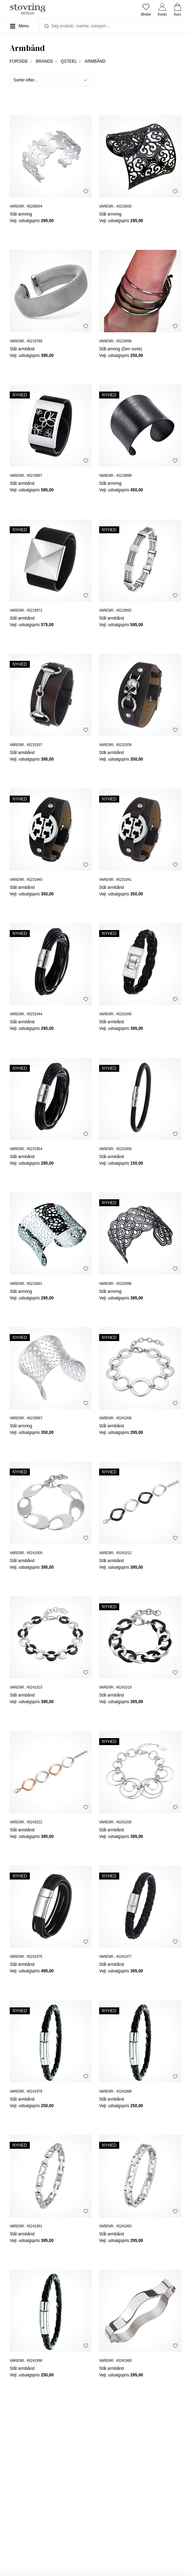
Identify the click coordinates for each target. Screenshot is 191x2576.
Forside (19, 61)
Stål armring (21, 214)
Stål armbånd (22, 349)
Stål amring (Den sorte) (120, 349)
